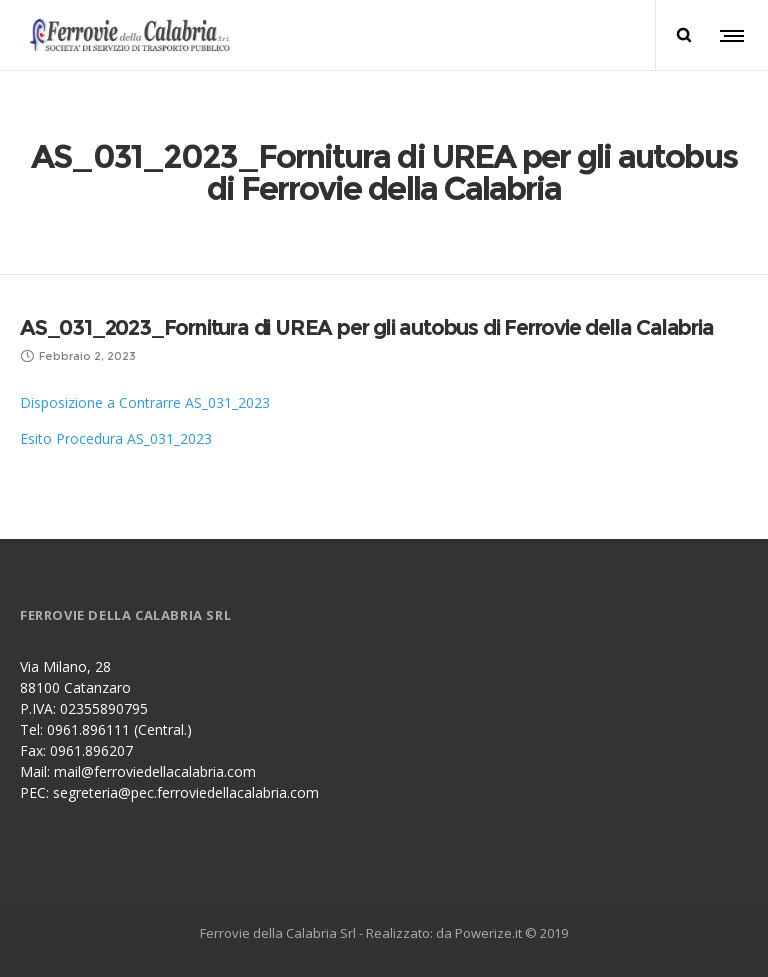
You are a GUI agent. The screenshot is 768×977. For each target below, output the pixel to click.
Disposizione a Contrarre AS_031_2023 (145, 402)
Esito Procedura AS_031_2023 (116, 438)
